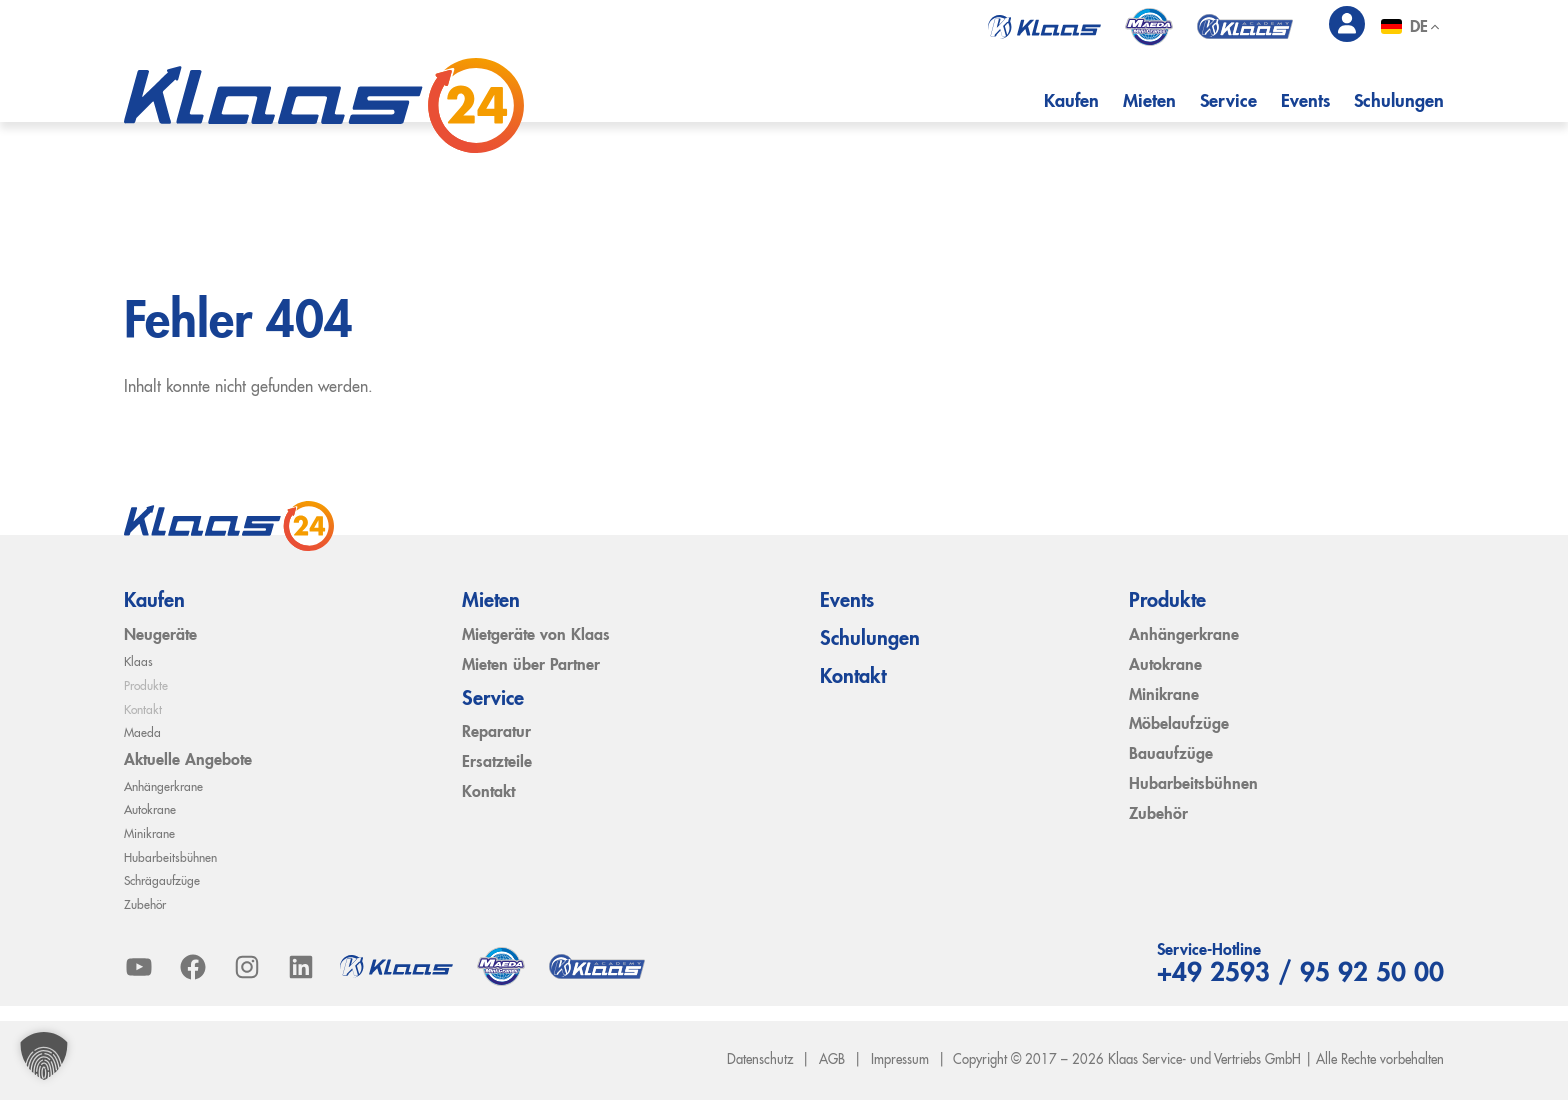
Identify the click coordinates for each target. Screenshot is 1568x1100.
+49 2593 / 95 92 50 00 (1292, 974)
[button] (44, 1056)
